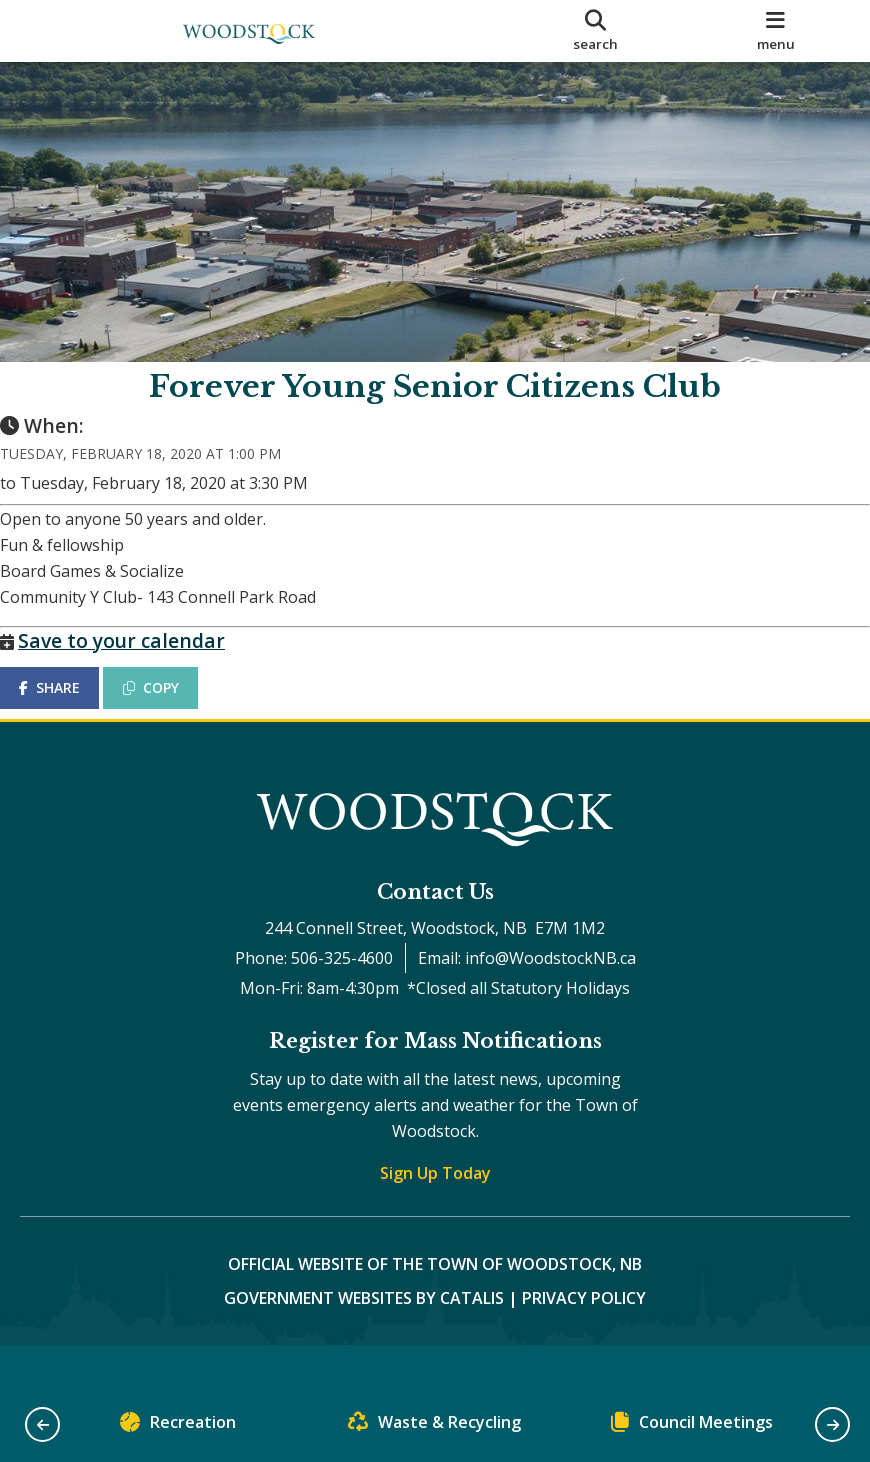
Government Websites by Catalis (364, 1338)
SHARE (69, 707)
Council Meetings (692, 1426)
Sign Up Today (435, 1213)
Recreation (178, 1426)
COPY (171, 707)
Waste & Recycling (434, 1426)
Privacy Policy (584, 1338)
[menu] (776, 31)
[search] (595, 31)
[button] (42, 1424)
